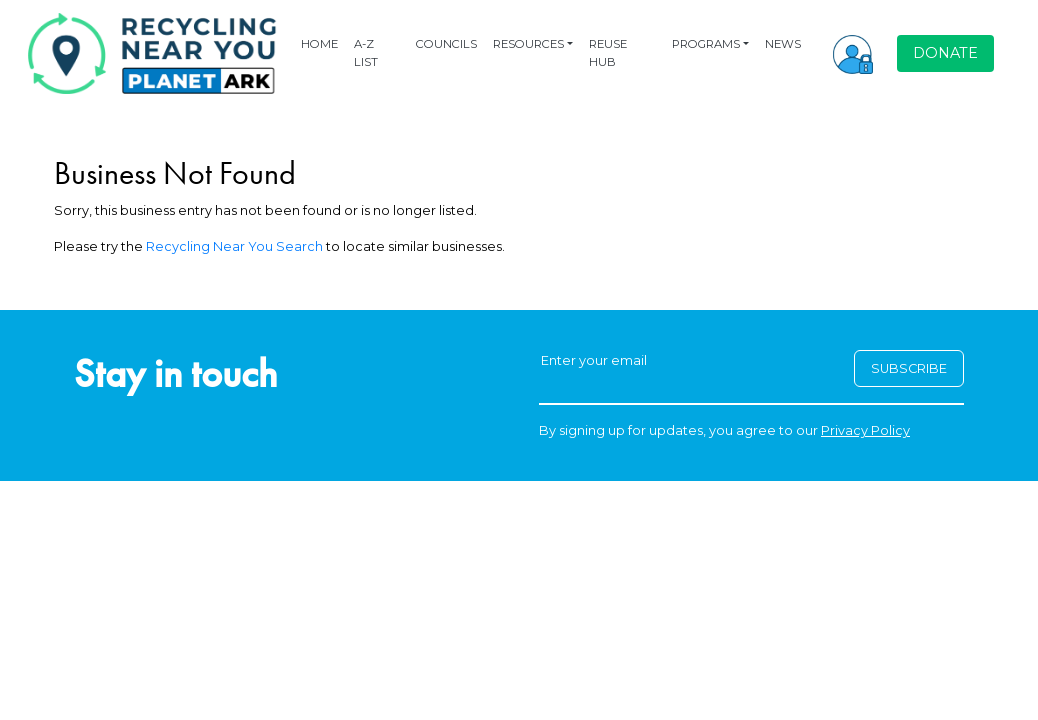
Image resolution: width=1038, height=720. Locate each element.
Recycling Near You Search (234, 246)
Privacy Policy (865, 430)
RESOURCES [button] (528, 44)
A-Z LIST (366, 52)
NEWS (783, 44)
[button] (853, 53)
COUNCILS (446, 44)
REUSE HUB (608, 52)
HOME (319, 44)
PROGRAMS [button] (706, 44)
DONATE (945, 53)
